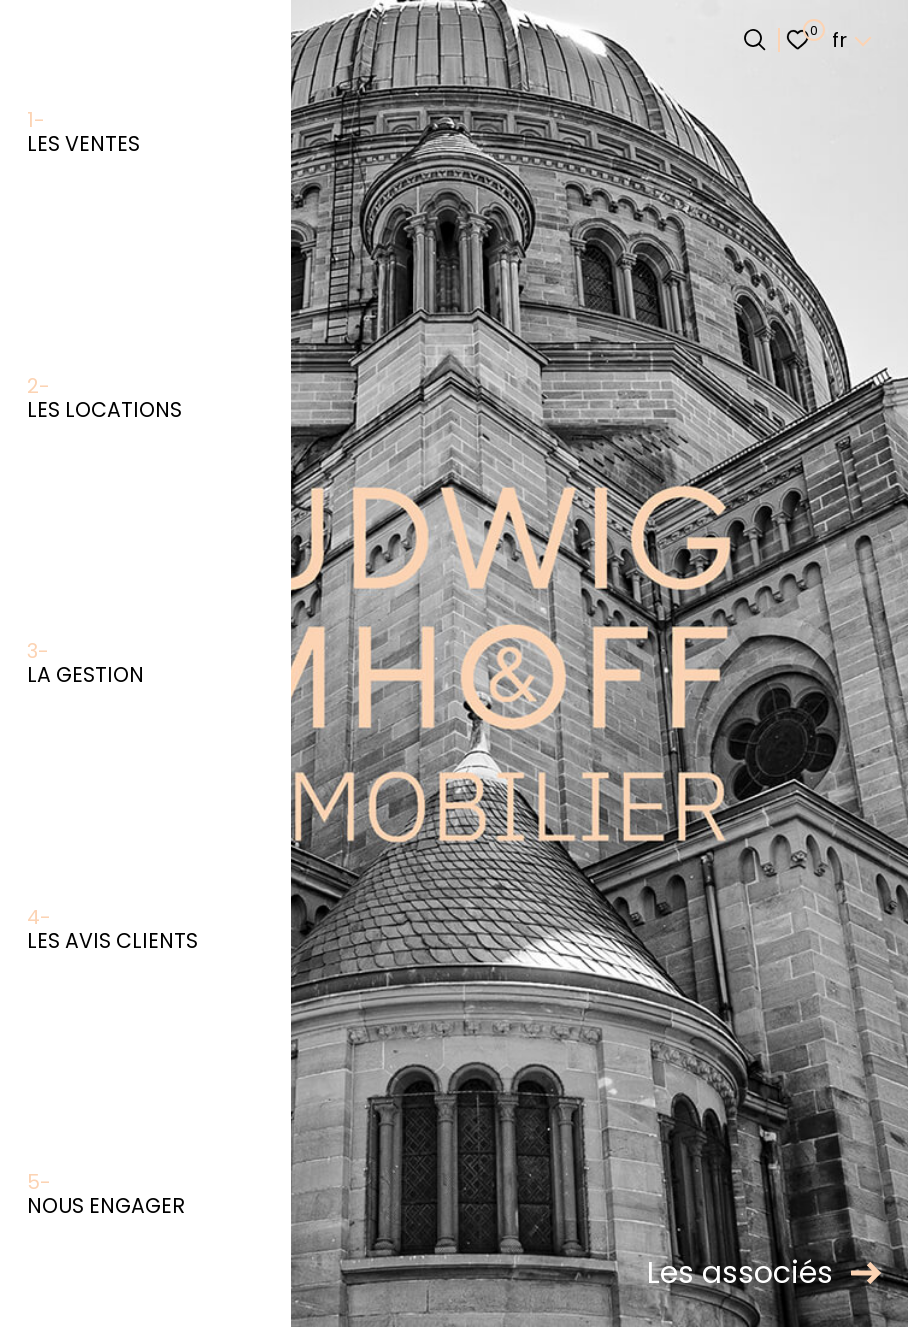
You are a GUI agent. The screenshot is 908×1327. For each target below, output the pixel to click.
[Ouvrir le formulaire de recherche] (754, 39)
